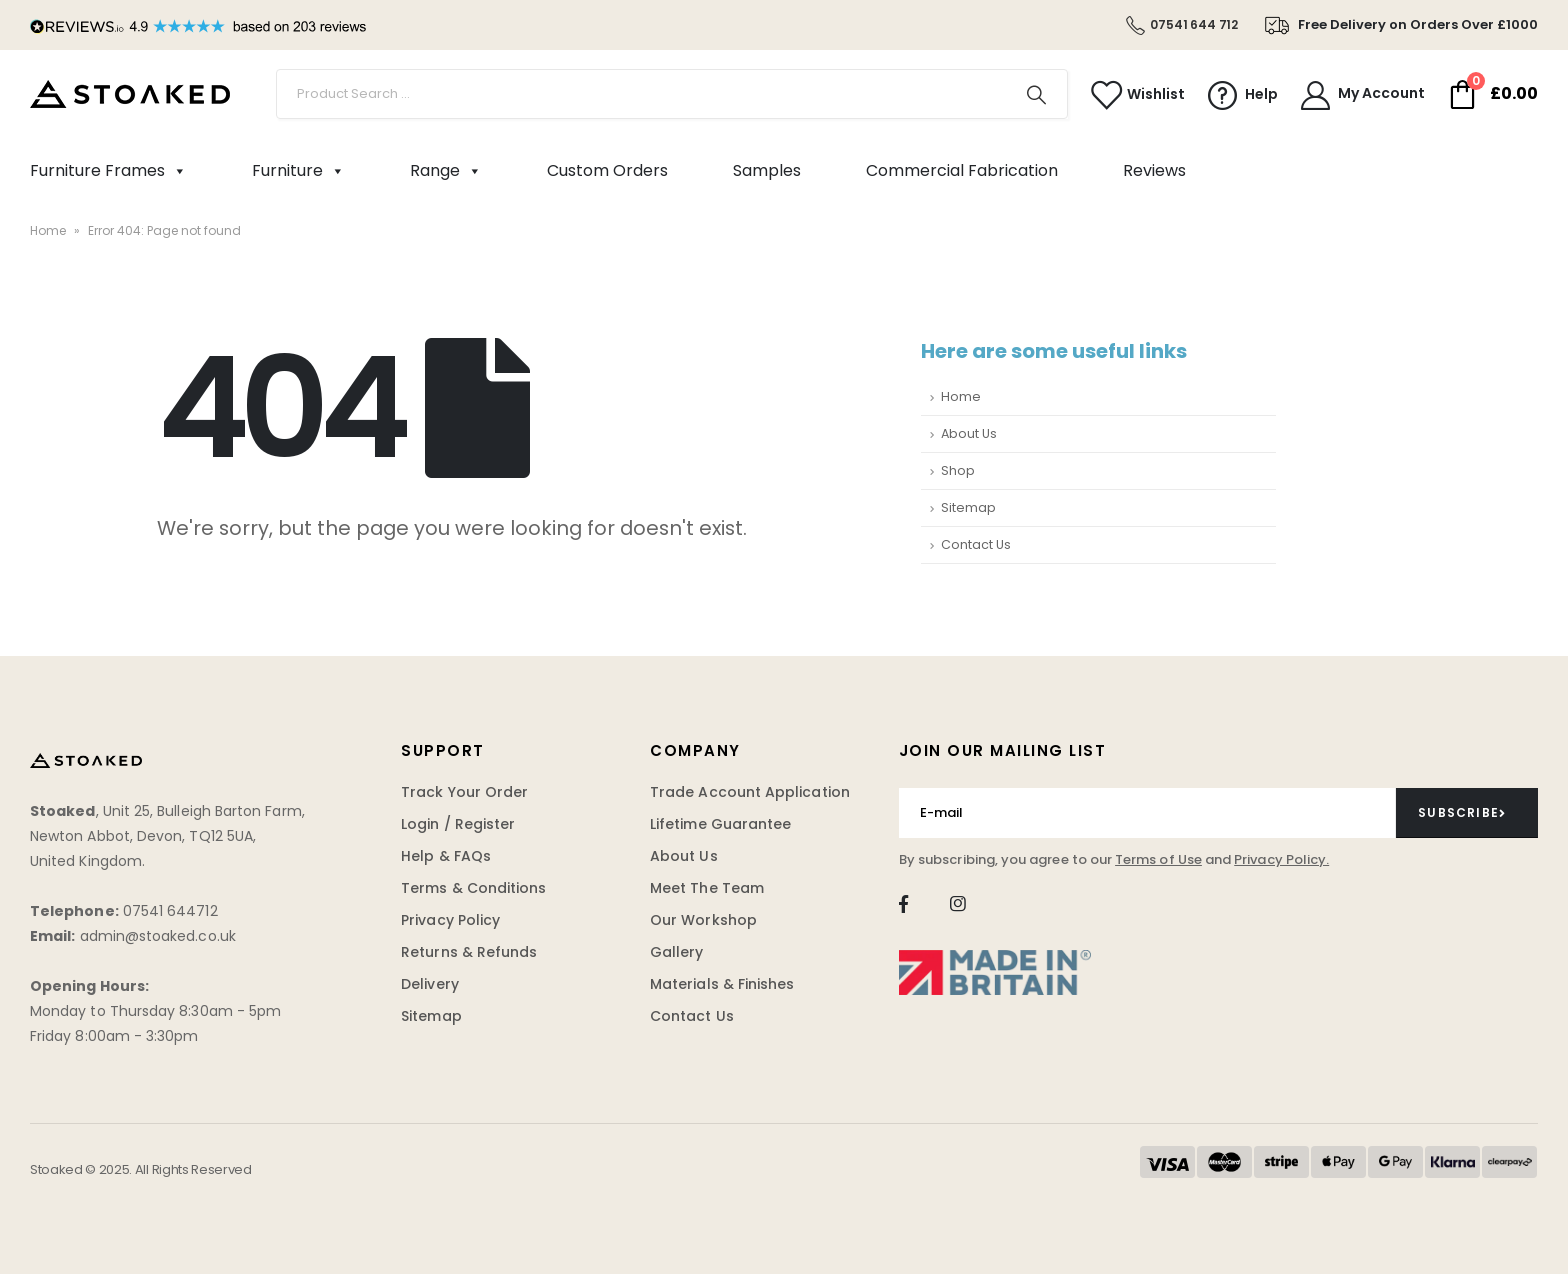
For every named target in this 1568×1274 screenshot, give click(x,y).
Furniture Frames (108, 171)
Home (48, 230)
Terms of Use (1158, 859)
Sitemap (968, 507)
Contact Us (976, 544)
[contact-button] (1467, 813)
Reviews (1154, 170)
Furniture (298, 171)
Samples (767, 170)
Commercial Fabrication (962, 170)
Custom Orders (607, 170)
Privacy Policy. (1281, 859)
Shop (958, 470)
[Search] (1037, 94)
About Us (969, 433)
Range (446, 171)
